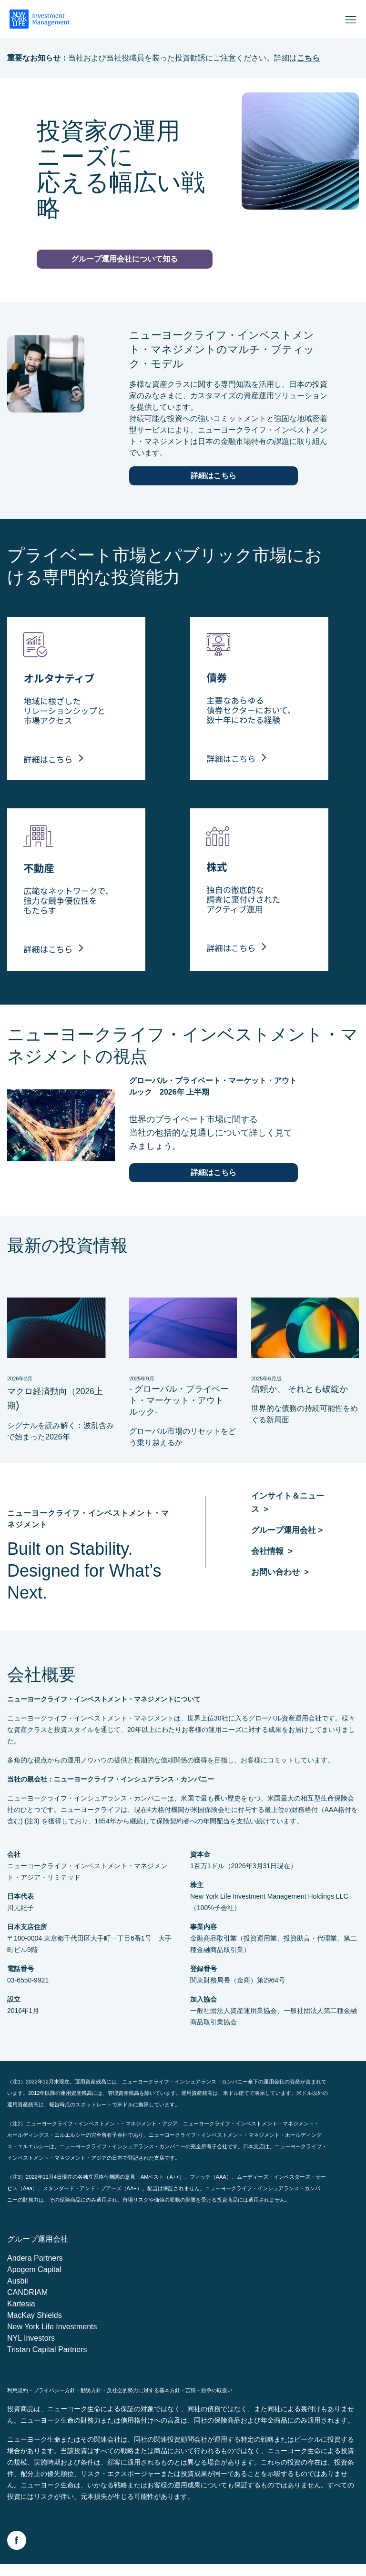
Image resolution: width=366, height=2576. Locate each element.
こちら (308, 58)
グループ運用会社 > (289, 1538)
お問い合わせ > (282, 1580)
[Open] (350, 19)
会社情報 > (273, 1559)
